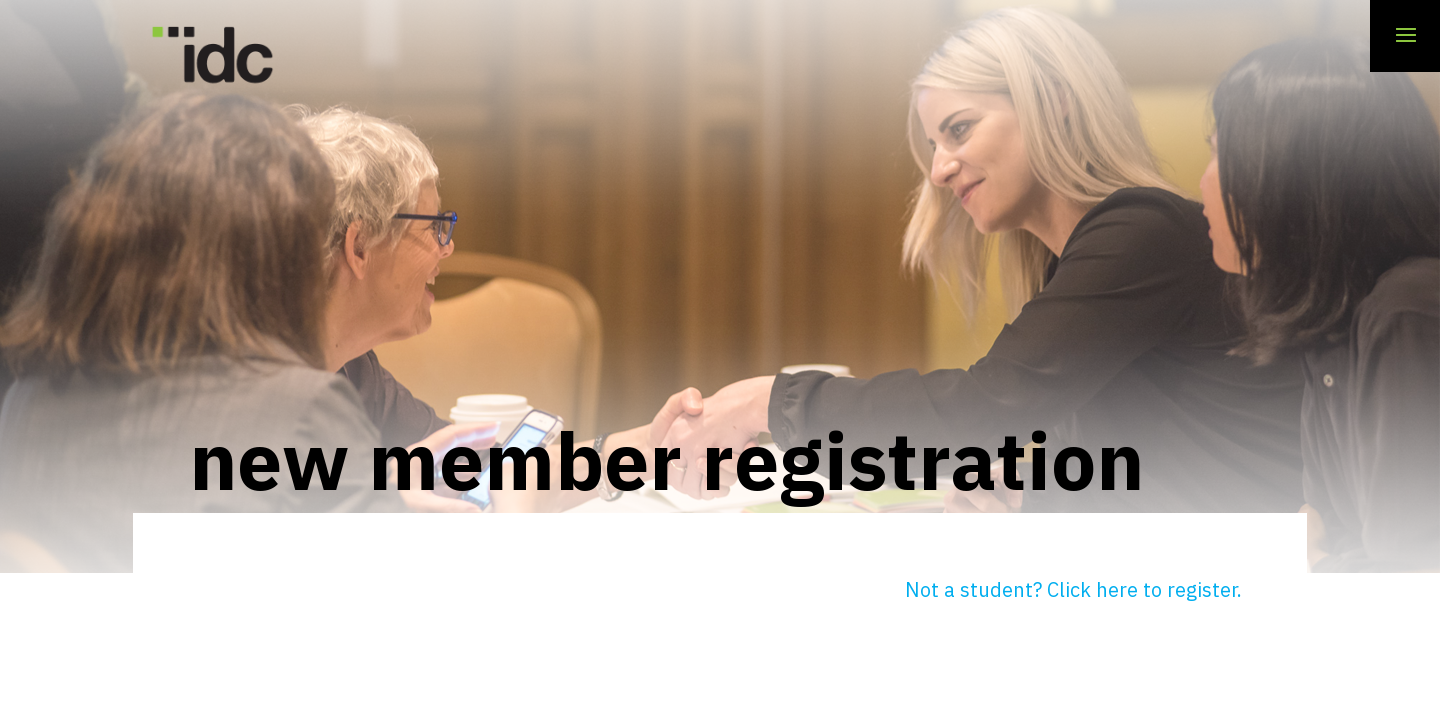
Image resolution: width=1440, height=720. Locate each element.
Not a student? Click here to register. (1073, 589)
